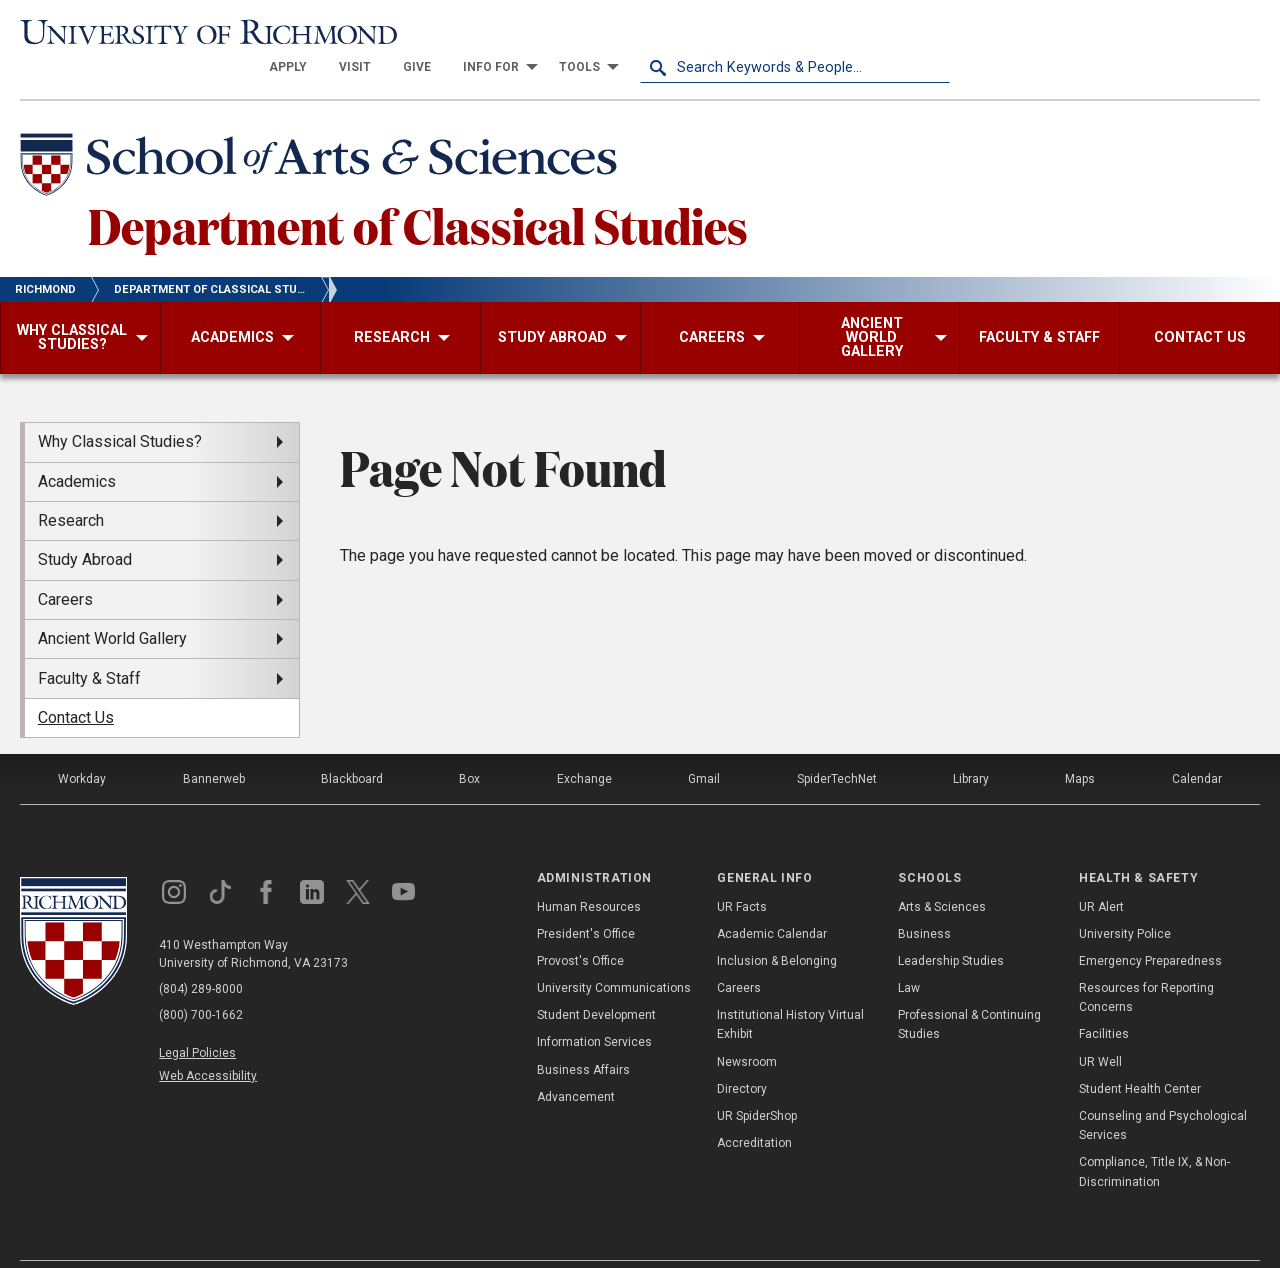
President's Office (586, 898)
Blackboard (352, 744)
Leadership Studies (951, 926)
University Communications (614, 953)
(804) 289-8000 (201, 954)
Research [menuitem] (71, 485)
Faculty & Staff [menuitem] (89, 642)
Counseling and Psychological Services (1163, 1090)
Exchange (584, 744)
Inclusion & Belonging (777, 926)
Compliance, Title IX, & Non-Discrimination (1154, 1136)
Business (924, 898)
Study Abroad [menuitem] (85, 524)
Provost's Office (580, 926)
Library (971, 744)
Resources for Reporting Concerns (1146, 962)
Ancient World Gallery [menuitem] (112, 603)
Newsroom (747, 1026)
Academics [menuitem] (77, 445)
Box (469, 744)
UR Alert (1101, 871)
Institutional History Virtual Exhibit (790, 989)
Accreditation (754, 1108)
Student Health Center (1140, 1054)
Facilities (1104, 999)
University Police (1125, 898)
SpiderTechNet (837, 744)
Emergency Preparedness (1150, 926)
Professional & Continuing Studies (969, 989)
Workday (82, 744)
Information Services (594, 1007)
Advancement (576, 1062)
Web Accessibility (208, 1041)
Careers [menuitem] (65, 564)
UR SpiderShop (757, 1081)
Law (909, 953)
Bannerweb (214, 744)
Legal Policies (197, 1018)
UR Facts (742, 871)
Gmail (704, 744)
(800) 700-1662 (201, 980)
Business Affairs (583, 1034)
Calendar (1197, 744)
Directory (742, 1054)
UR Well (1100, 1026)
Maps (1080, 744)
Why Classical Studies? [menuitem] (120, 406)
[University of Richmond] (175, 31)
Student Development (596, 980)
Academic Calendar (772, 898)
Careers (739, 953)
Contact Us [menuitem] (76, 682)
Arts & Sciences (942, 871)
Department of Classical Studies (418, 189)
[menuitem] (598, 32)
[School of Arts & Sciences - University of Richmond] (324, 133)
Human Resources (589, 871)
